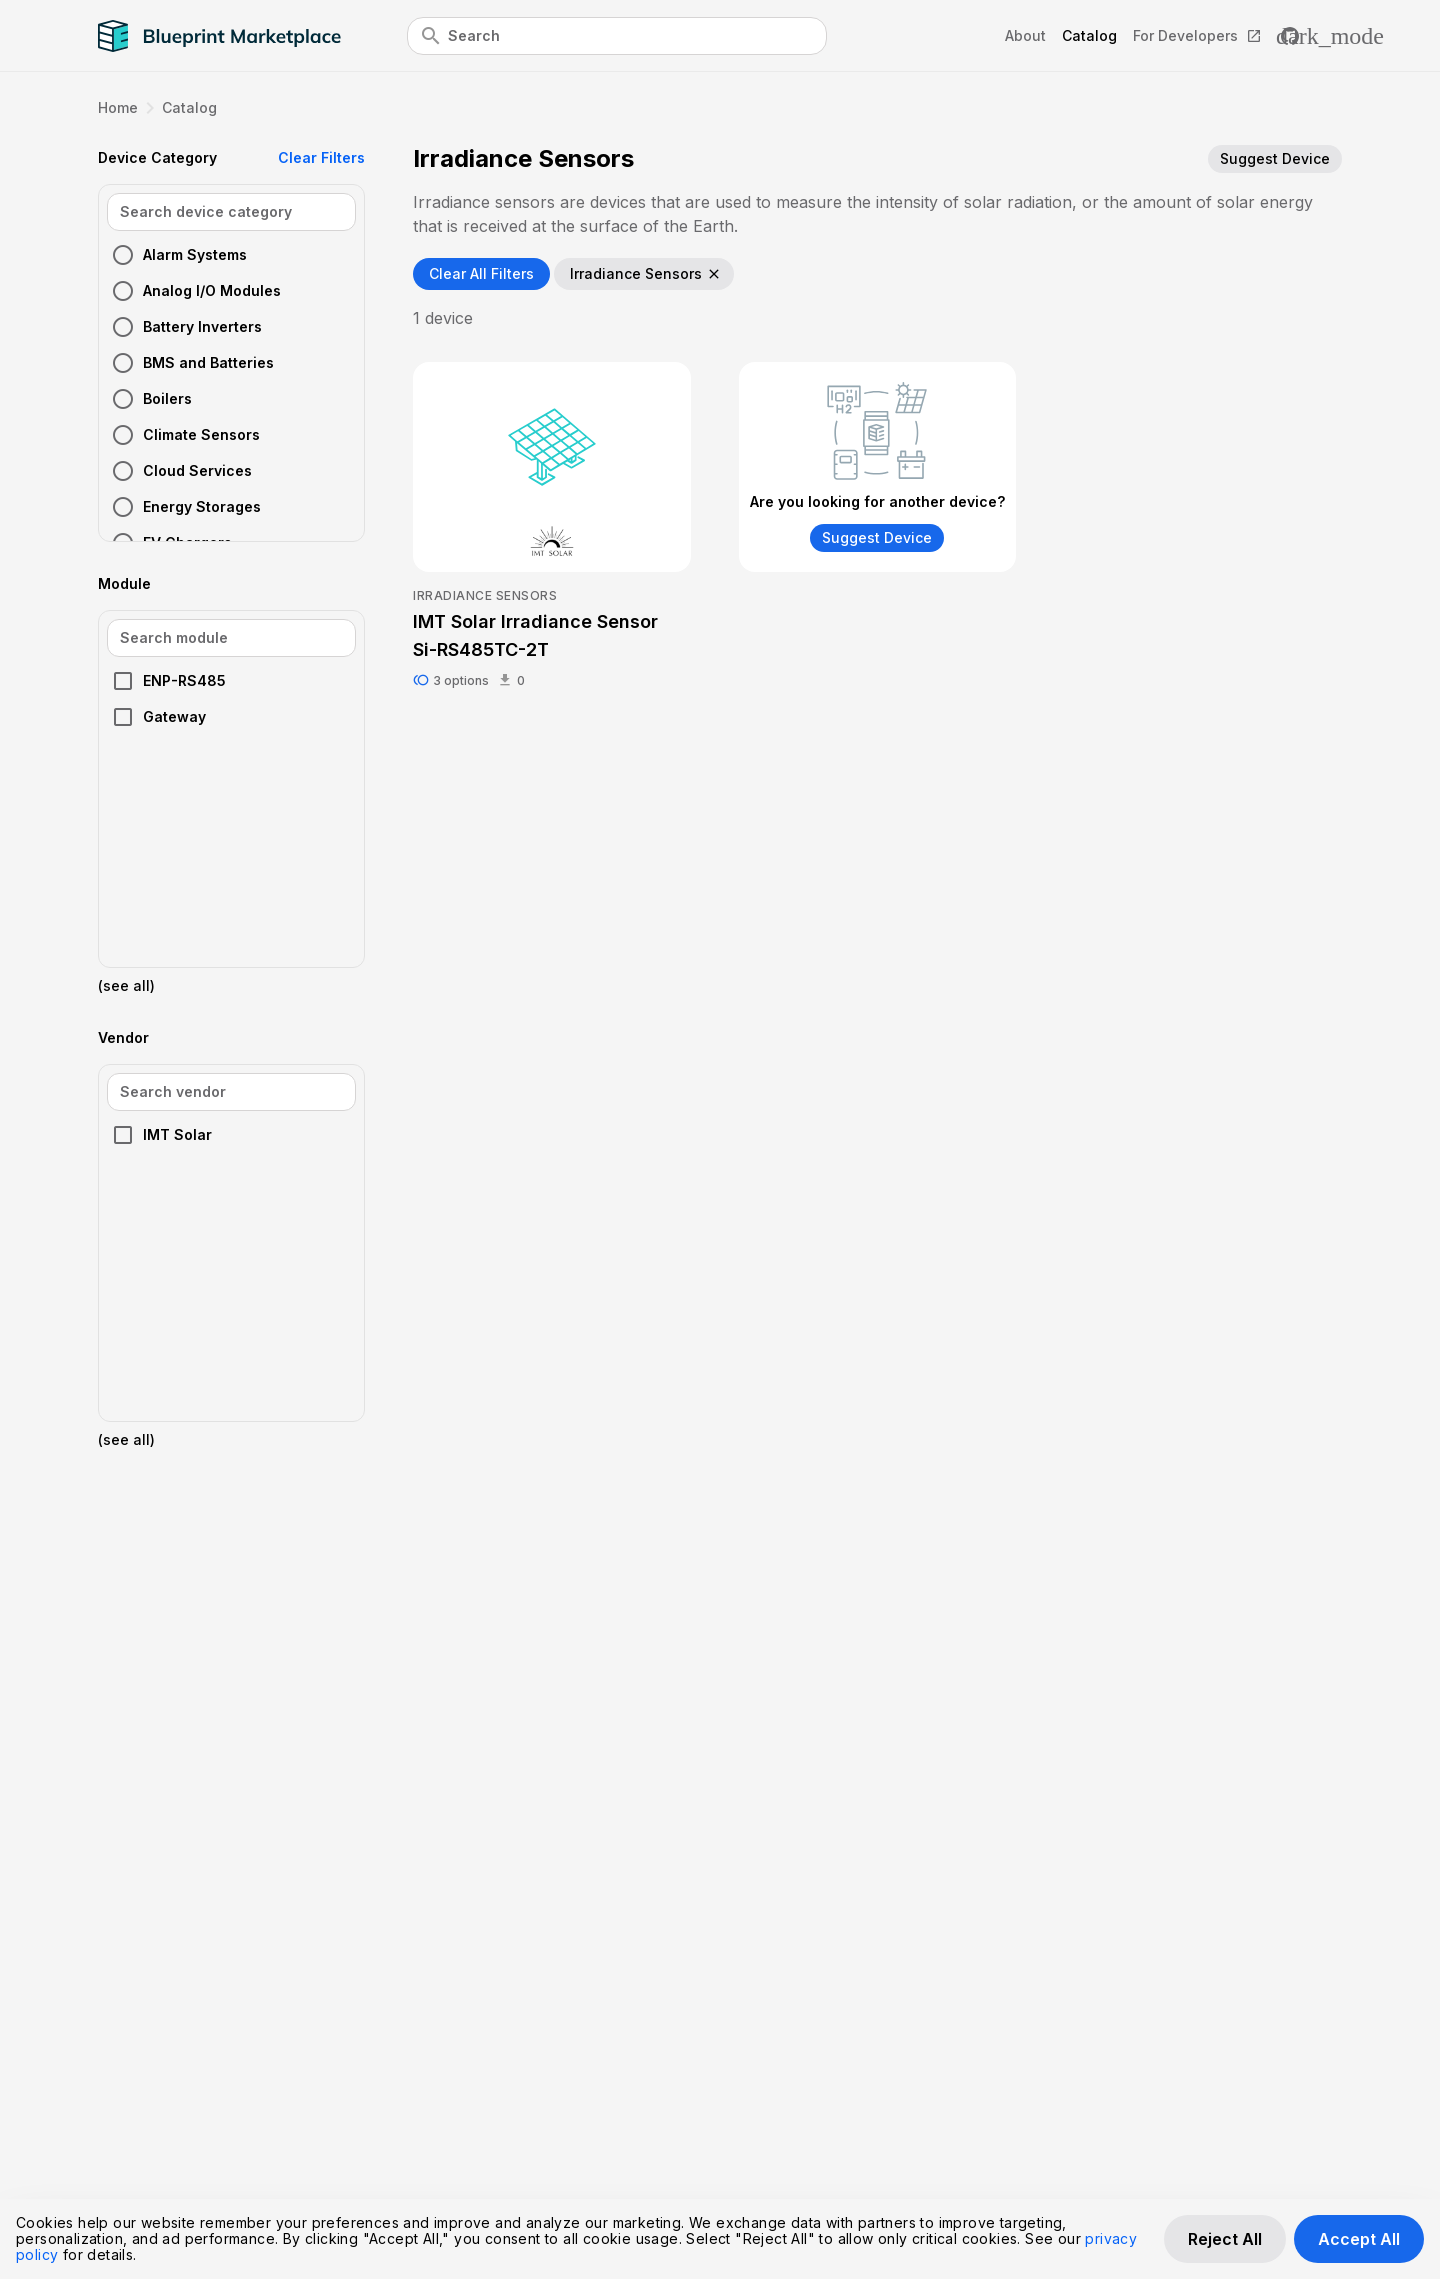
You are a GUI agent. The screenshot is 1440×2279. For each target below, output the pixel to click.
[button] (231, 255)
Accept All (1359, 2239)
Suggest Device (1275, 158)
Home (118, 108)
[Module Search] (231, 638)
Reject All (1225, 2239)
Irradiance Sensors (646, 274)
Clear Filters (321, 157)
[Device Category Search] (231, 212)
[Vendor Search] (231, 1092)
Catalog (189, 108)
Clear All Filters (481, 273)
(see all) (126, 985)
